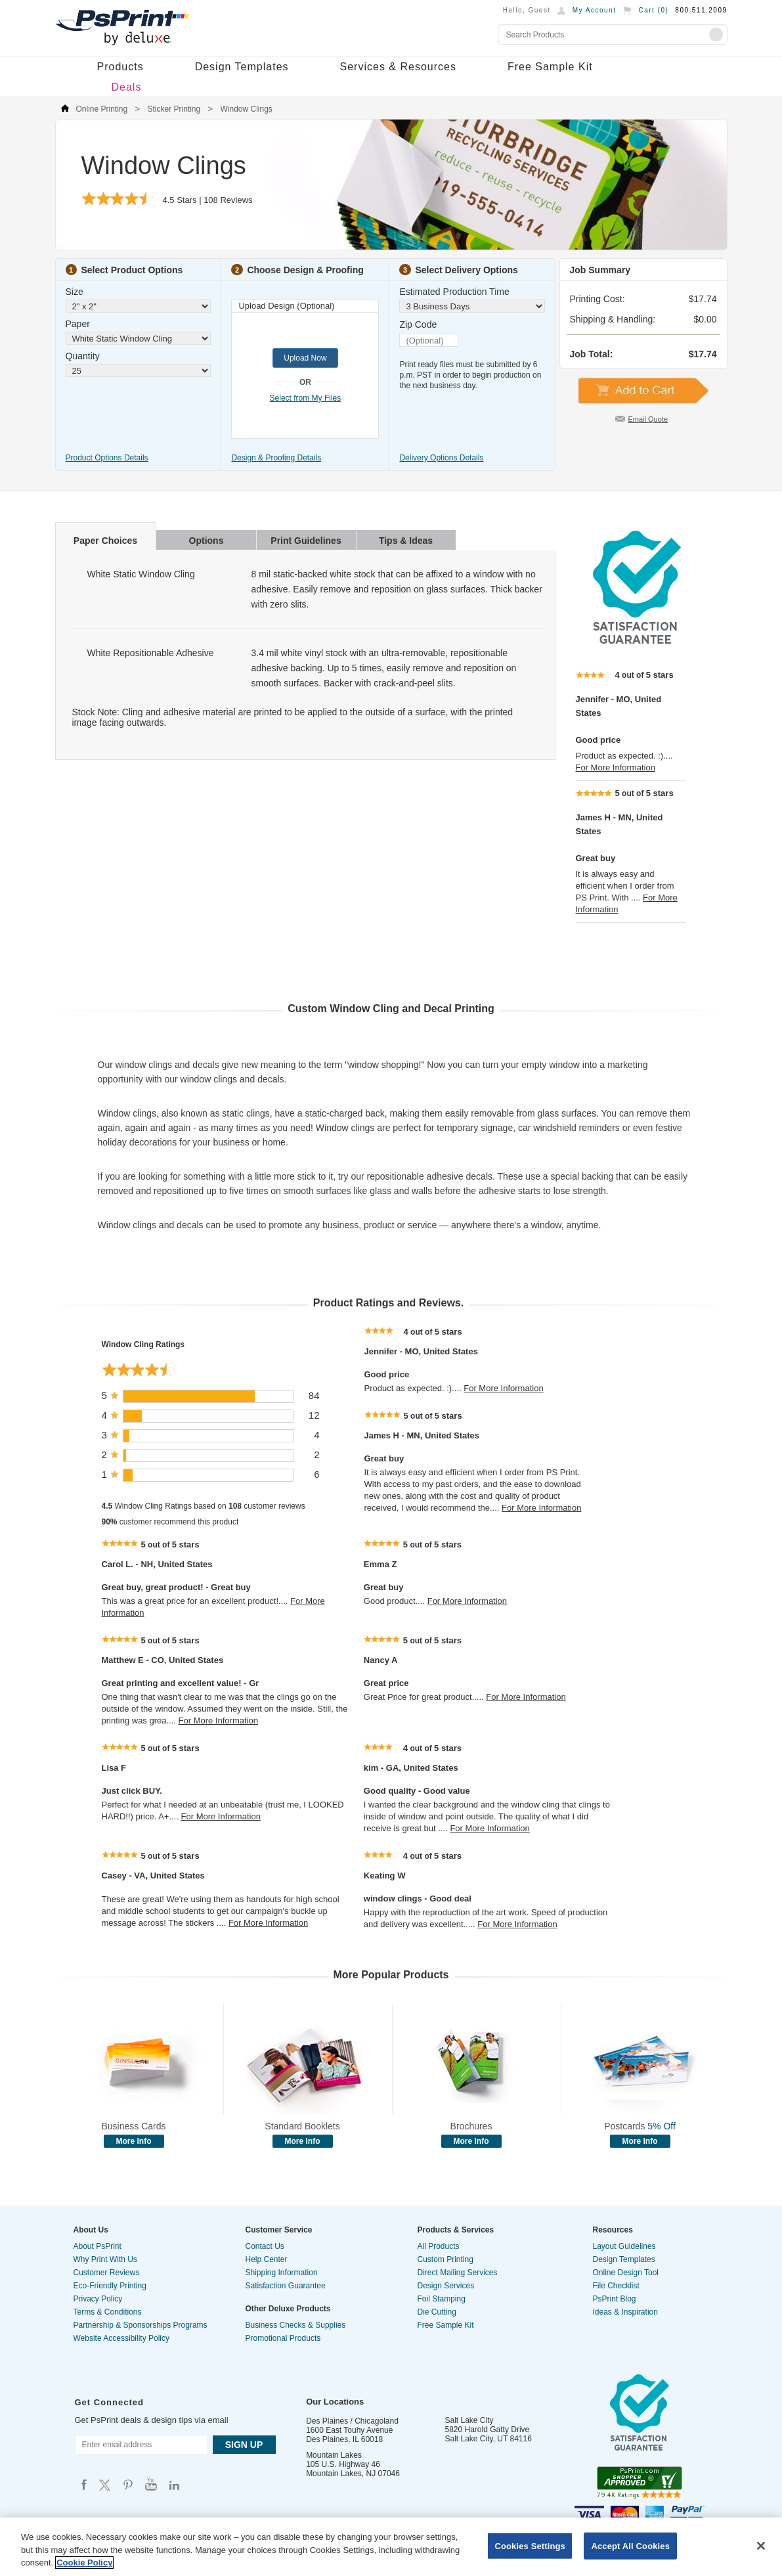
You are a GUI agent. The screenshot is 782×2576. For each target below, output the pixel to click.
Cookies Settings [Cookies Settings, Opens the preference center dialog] (529, 2545)
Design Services (446, 2285)
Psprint (84, 2484)
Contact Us (265, 2246)
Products (120, 66)
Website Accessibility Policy (122, 2338)
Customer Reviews (107, 2272)
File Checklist (616, 2285)
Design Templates (242, 66)
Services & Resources (398, 66)
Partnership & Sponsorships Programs (140, 2325)
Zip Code (418, 324)
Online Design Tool (626, 2272)
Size (74, 291)
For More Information (615, 767)
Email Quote (648, 419)
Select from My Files (305, 398)
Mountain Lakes (334, 2455)
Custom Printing (445, 2259)
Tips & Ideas (406, 540)
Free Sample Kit (550, 66)
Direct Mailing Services (458, 2272)
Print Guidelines (306, 540)
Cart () (653, 10)
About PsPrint (97, 2246)
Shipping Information (282, 2272)
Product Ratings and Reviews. (388, 1302)
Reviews (228, 200)
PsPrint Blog (614, 2298)
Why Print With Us (105, 2259)
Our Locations (335, 2402)
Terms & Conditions (108, 2312)
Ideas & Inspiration (625, 2312)
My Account (595, 10)
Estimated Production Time (454, 291)
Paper (78, 323)
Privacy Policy (98, 2298)
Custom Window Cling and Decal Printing (391, 1008)
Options (206, 540)
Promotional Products (283, 2338)
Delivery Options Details (441, 457)
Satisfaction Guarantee (286, 2285)
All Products (439, 2246)
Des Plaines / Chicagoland (352, 2421)
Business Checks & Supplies (296, 2325)
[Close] (761, 2545)
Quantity (83, 356)
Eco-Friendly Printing (110, 2285)
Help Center (267, 2259)
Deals (127, 87)
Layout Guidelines (624, 2246)
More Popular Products (390, 1974)
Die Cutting (437, 2312)
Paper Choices (105, 540)
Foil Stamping (442, 2298)
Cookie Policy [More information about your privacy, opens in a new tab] (84, 2562)
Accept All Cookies (630, 2545)
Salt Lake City (469, 2420)
